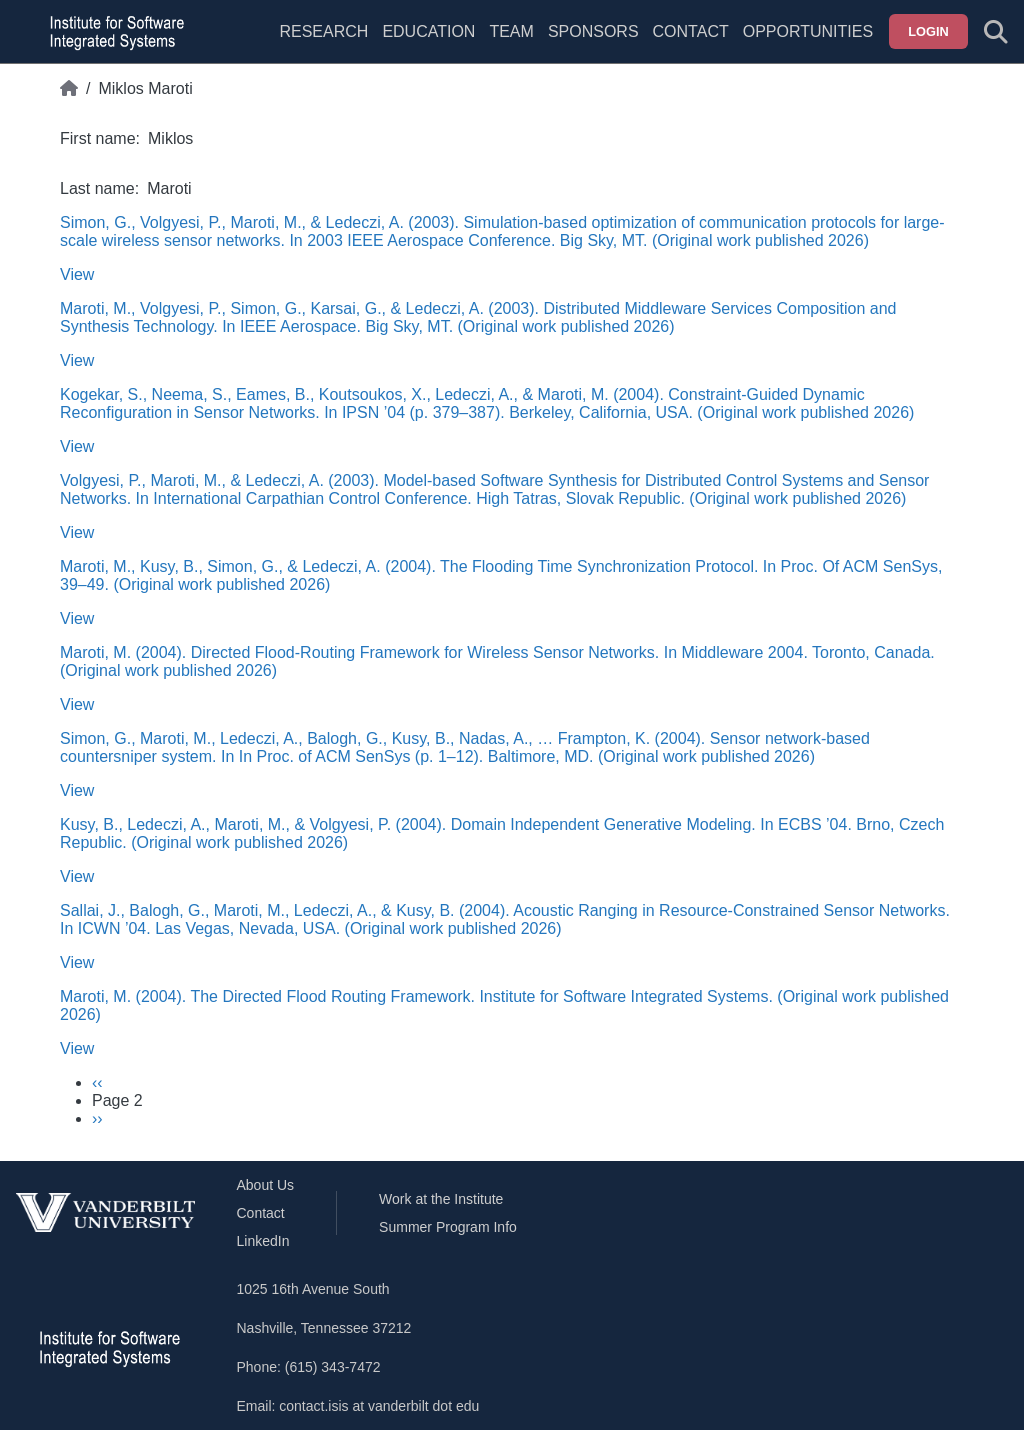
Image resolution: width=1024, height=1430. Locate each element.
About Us (266, 1185)
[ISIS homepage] (112, 32)
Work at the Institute (441, 1199)
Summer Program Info (448, 1227)
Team (511, 31)
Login (928, 31)
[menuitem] (511, 44)
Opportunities (808, 31)
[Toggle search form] (996, 32)
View (77, 274)
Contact (691, 31)
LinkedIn (263, 1241)
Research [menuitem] (323, 31)
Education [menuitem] (428, 31)
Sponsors (593, 31)
